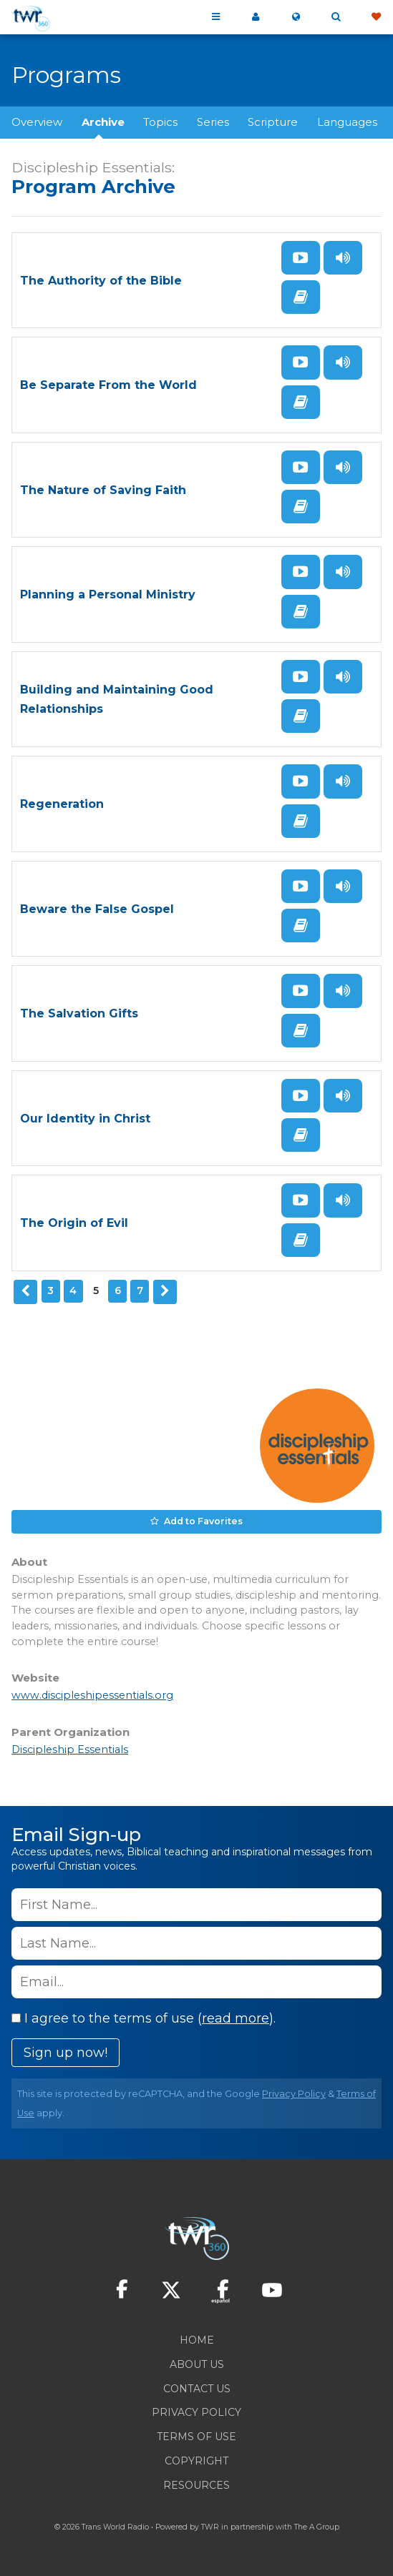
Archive (103, 122)
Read (300, 297)
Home (197, 2340)
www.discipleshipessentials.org (92, 1695)
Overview (36, 122)
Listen (343, 258)
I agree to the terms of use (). (143, 2018)
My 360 (255, 17)
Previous (26, 1292)
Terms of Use (196, 2436)
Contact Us (197, 2388)
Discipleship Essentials (69, 1749)
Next (165, 1292)
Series (213, 122)
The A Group (316, 2527)
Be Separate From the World (108, 385)
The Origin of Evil (74, 1223)
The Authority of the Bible (101, 280)
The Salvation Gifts (79, 1013)
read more (235, 2018)
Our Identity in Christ (85, 1118)
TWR (210, 2527)
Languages (347, 122)
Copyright (196, 2460)
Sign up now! (65, 2053)
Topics (160, 122)
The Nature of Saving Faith (103, 490)
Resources (196, 2485)
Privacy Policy (294, 2093)
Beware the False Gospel (97, 909)
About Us (197, 2364)
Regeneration (62, 804)
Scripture (273, 122)
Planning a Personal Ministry (107, 594)
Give (376, 17)
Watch (300, 258)
